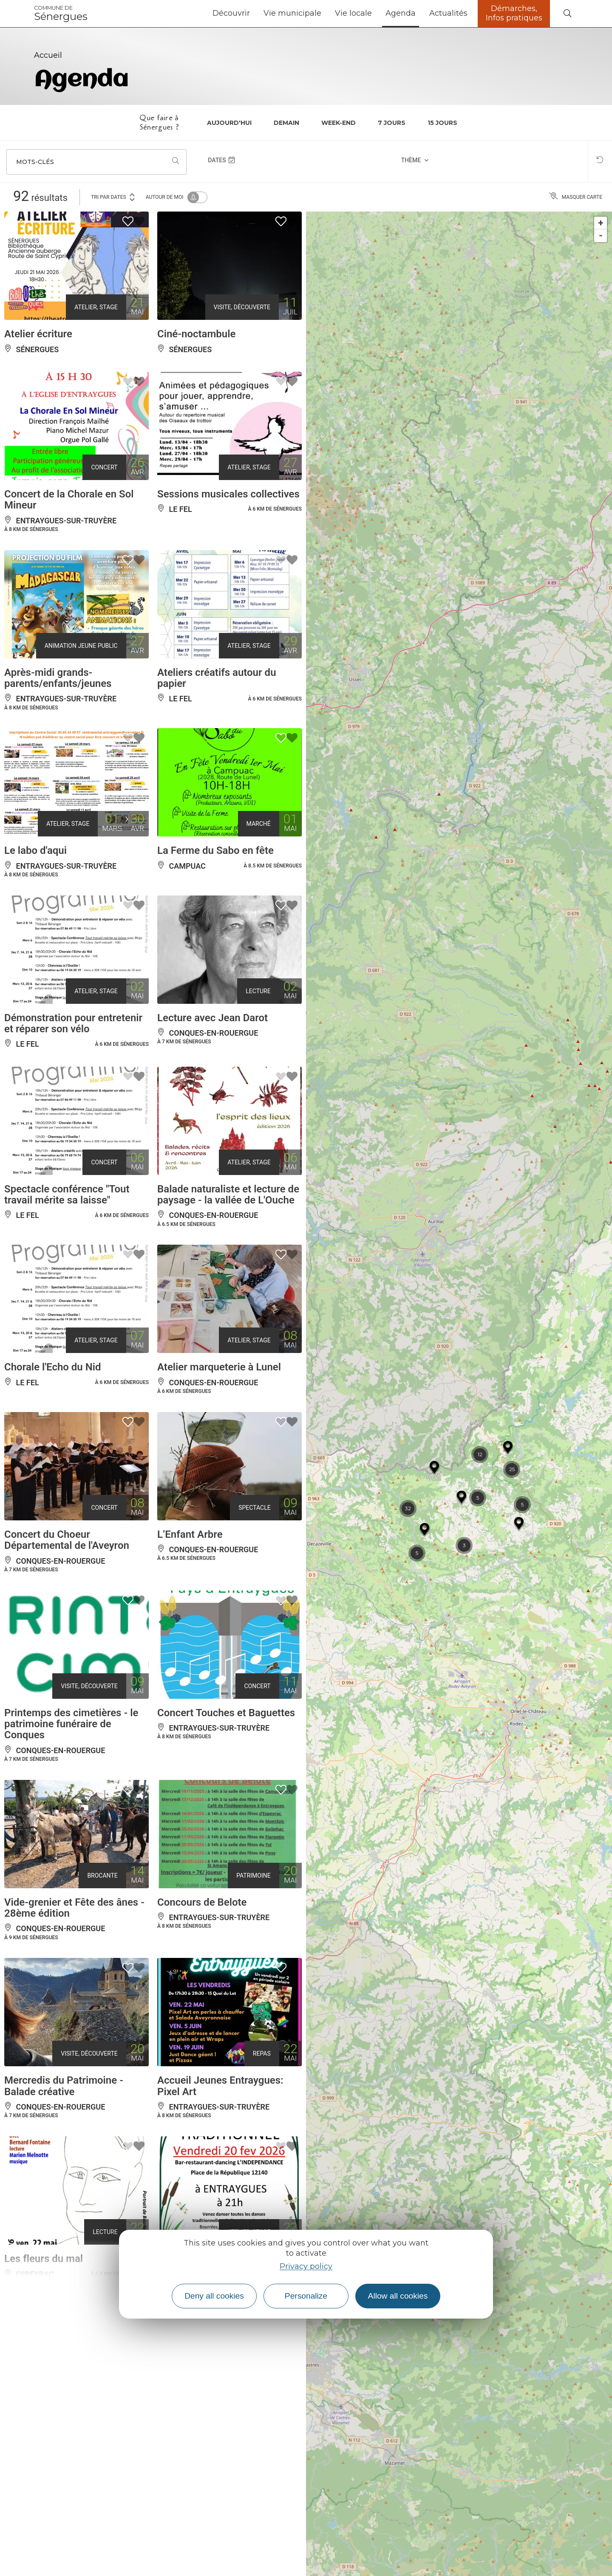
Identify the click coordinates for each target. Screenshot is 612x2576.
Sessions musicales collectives (228, 494)
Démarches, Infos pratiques (514, 13)
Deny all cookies (214, 2295)
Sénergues (61, 13)
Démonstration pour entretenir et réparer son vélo (73, 1023)
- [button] (601, 235)
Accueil (48, 55)
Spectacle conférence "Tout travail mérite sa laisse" (67, 1194)
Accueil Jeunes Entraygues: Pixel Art (220, 2085)
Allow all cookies (398, 2295)
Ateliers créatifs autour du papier (216, 678)
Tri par (113, 196)
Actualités (448, 13)
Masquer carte (575, 197)
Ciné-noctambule (196, 334)
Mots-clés (35, 162)
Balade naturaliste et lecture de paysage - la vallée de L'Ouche (228, 1194)
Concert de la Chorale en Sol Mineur (69, 499)
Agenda (400, 13)
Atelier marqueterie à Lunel (219, 1367)
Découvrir (231, 13)
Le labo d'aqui (35, 850)
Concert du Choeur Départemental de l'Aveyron (66, 1539)
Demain (286, 123)
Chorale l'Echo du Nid (52, 1367)
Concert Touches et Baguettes (226, 1713)
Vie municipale (292, 13)
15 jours (442, 123)
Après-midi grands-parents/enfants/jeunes (57, 678)
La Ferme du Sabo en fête (215, 850)
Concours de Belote (201, 1902)
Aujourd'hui (229, 123)
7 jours (391, 123)
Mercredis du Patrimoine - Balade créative (63, 2085)
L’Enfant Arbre (190, 1534)
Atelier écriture (38, 334)
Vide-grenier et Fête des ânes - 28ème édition (74, 1907)
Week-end (338, 123)
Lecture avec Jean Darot (212, 1018)
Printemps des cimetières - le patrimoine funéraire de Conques (71, 1724)
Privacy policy (306, 2266)
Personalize (306, 2295)
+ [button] (601, 222)
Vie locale (353, 13)
